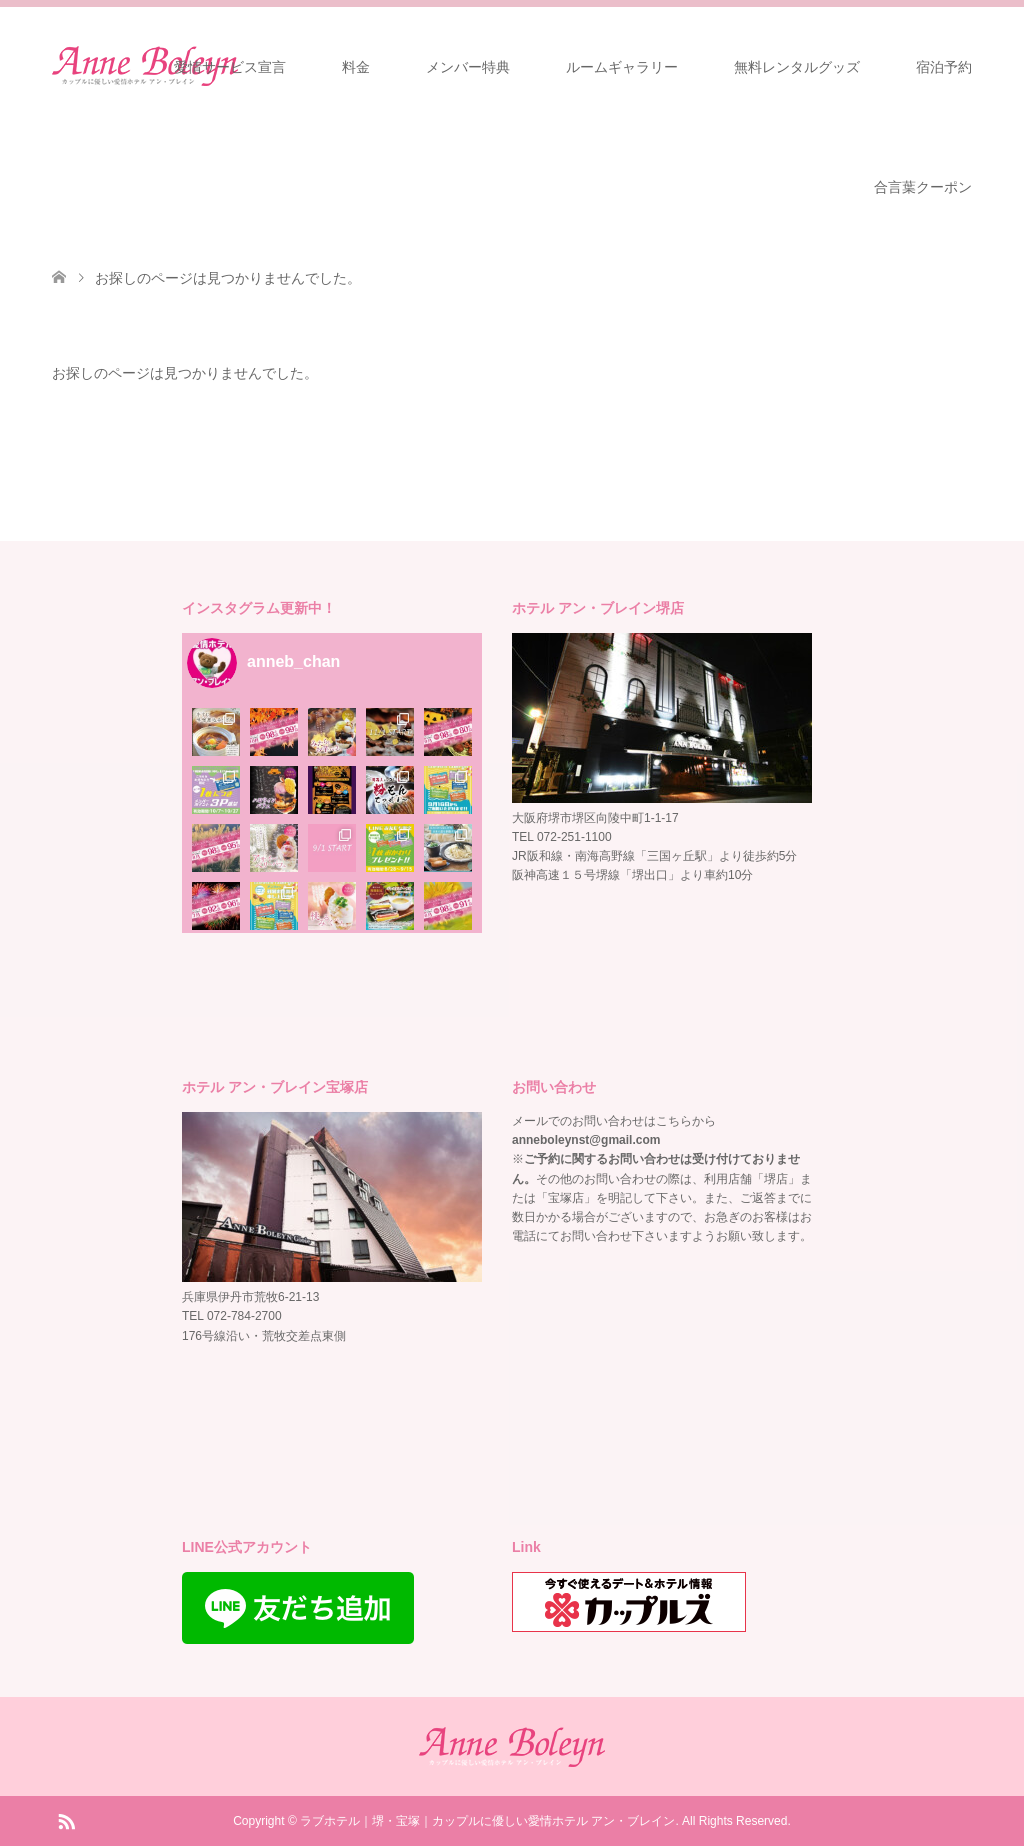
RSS (66, 1820)
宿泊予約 (944, 67)
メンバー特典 (468, 67)
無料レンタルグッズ (797, 67)
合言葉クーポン (923, 187)
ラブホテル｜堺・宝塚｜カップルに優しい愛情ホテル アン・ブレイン (487, 1821)
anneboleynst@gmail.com (586, 1140)
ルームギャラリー (622, 67)
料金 (356, 67)
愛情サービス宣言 (230, 67)
